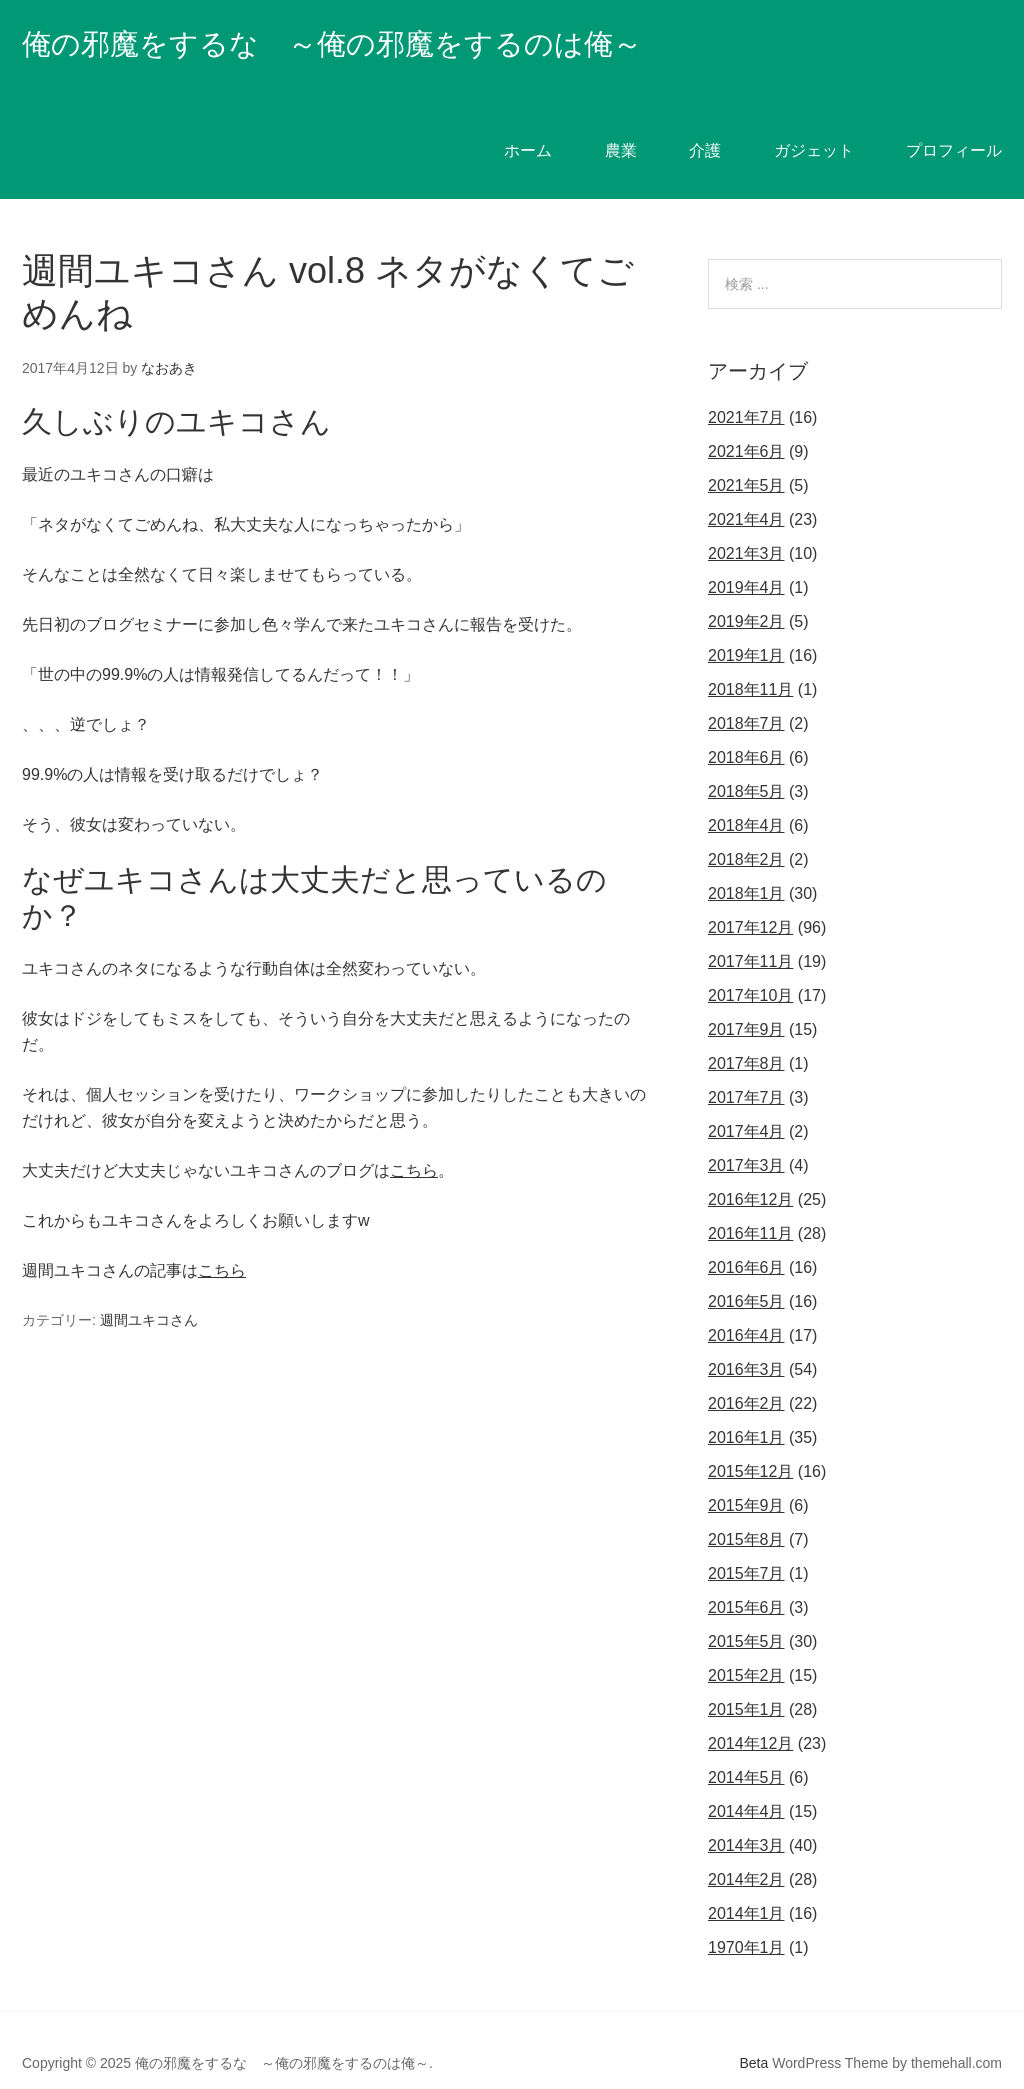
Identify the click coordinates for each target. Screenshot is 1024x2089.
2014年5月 (746, 1751)
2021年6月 (746, 425)
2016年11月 (750, 1207)
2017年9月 (746, 1003)
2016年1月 (746, 1411)
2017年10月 (750, 969)
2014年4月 (746, 1785)
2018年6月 (746, 731)
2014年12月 (750, 1717)
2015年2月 (746, 1649)
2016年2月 (746, 1377)
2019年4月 (746, 561)
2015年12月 (750, 1445)
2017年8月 (746, 1037)
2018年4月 (746, 799)
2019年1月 (746, 629)
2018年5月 (746, 765)
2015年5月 (746, 1615)
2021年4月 (746, 493)
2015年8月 (746, 1513)
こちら (414, 1144)
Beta (754, 2037)
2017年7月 (746, 1071)
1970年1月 (746, 1921)
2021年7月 (746, 391)
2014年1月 (746, 1887)
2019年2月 (746, 595)
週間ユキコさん (149, 1293)
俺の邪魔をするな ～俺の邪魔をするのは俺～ (395, 41)
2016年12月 (750, 1173)
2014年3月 (746, 1819)
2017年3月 (746, 1139)
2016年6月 (746, 1241)
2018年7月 (746, 697)
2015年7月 (746, 1547)
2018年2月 (746, 833)
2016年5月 (746, 1275)
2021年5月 (746, 459)
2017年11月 (750, 935)
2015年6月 (746, 1581)
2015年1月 (746, 1683)
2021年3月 (746, 527)
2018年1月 (746, 867)
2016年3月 (746, 1343)
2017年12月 (750, 901)
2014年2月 (746, 1853)
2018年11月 (750, 663)
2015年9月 (746, 1479)
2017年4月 (746, 1105)
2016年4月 (746, 1309)
